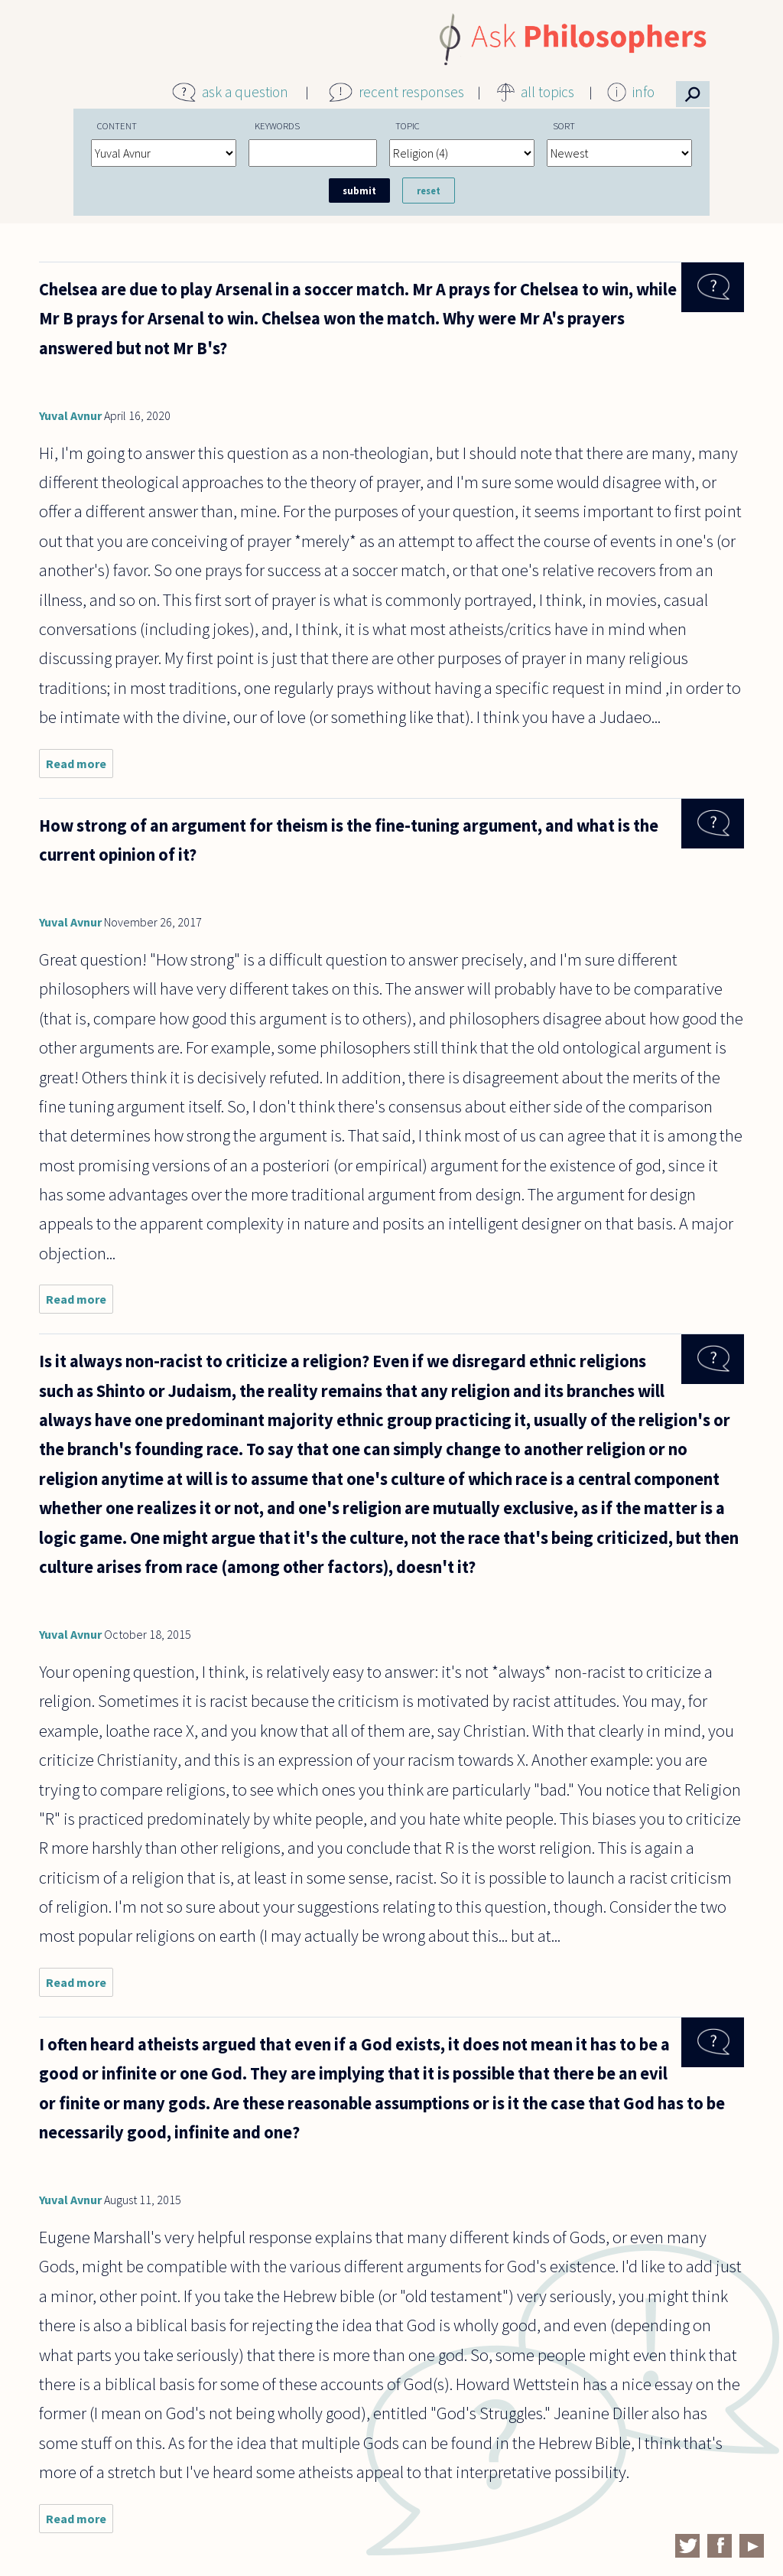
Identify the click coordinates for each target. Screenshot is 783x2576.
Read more (79, 767)
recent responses (411, 92)
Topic (407, 125)
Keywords (277, 125)
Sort (564, 125)
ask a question (245, 92)
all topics (547, 92)
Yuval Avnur (70, 415)
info (643, 92)
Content (117, 125)
